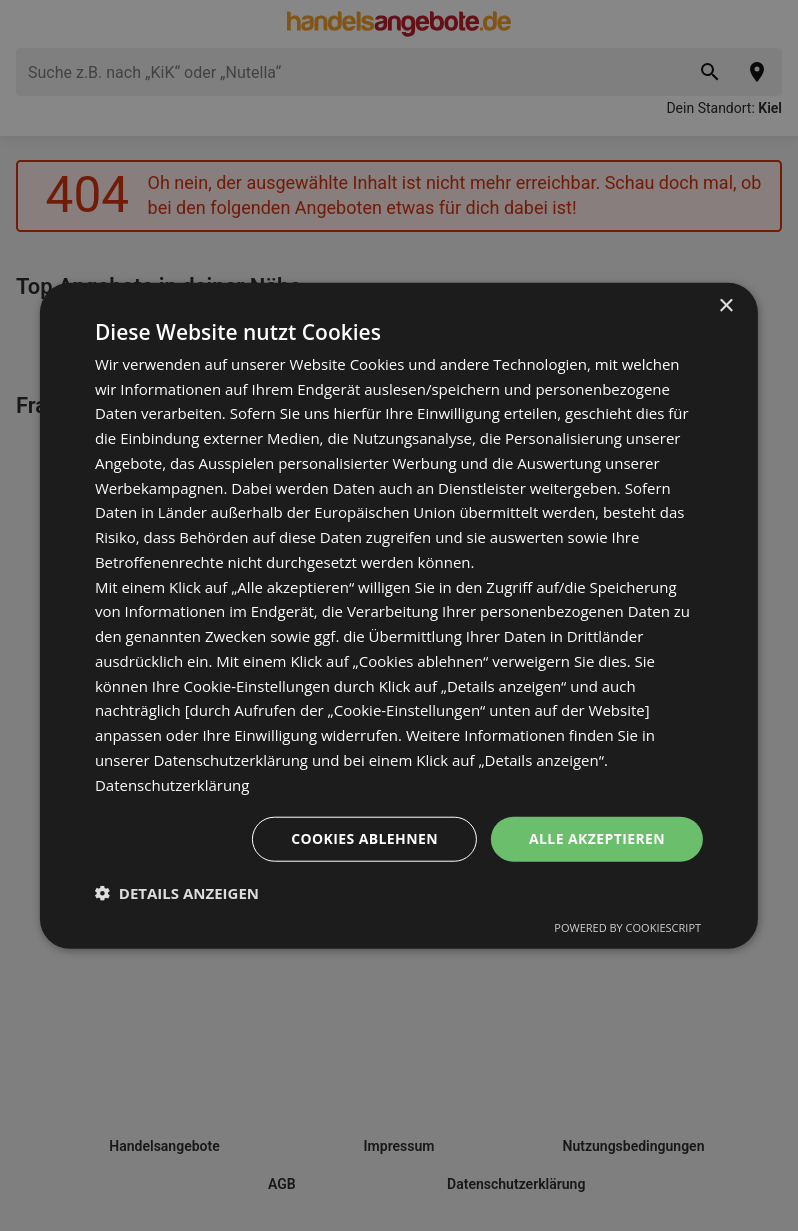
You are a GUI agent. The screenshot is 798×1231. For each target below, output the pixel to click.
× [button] (725, 305)
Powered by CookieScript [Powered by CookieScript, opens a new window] (627, 927)
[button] (177, 893)
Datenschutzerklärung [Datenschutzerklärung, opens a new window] (172, 784)
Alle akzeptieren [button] (597, 838)
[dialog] (399, 615)
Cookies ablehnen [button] (364, 838)
